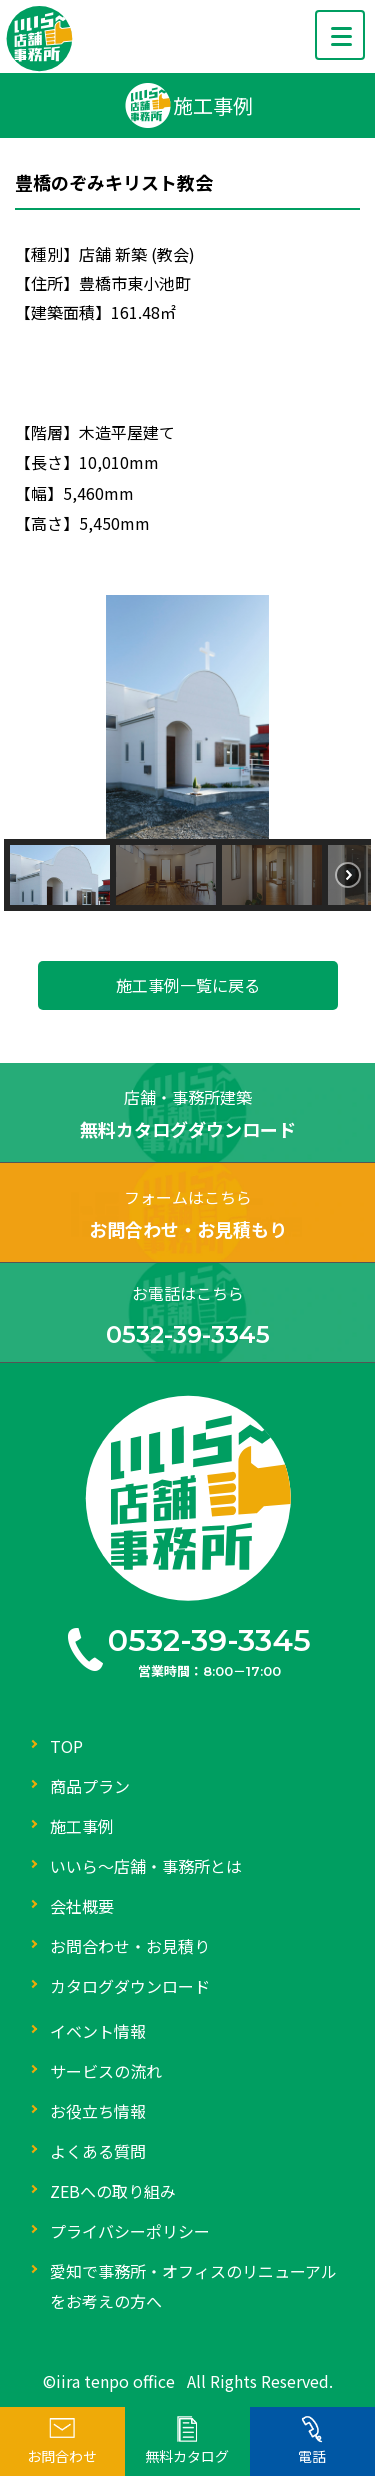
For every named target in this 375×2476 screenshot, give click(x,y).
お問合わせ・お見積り (130, 1946)
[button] (60, 875)
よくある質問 (98, 2151)
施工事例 (82, 1826)
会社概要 (82, 1906)
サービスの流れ (106, 2071)
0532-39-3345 (209, 1640)
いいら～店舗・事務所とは (146, 1866)
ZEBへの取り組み (113, 2191)
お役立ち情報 (98, 2111)
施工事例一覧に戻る (188, 985)
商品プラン (90, 1786)
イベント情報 (98, 2031)
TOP (66, 1746)
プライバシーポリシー (130, 2231)
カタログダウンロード (130, 1986)
